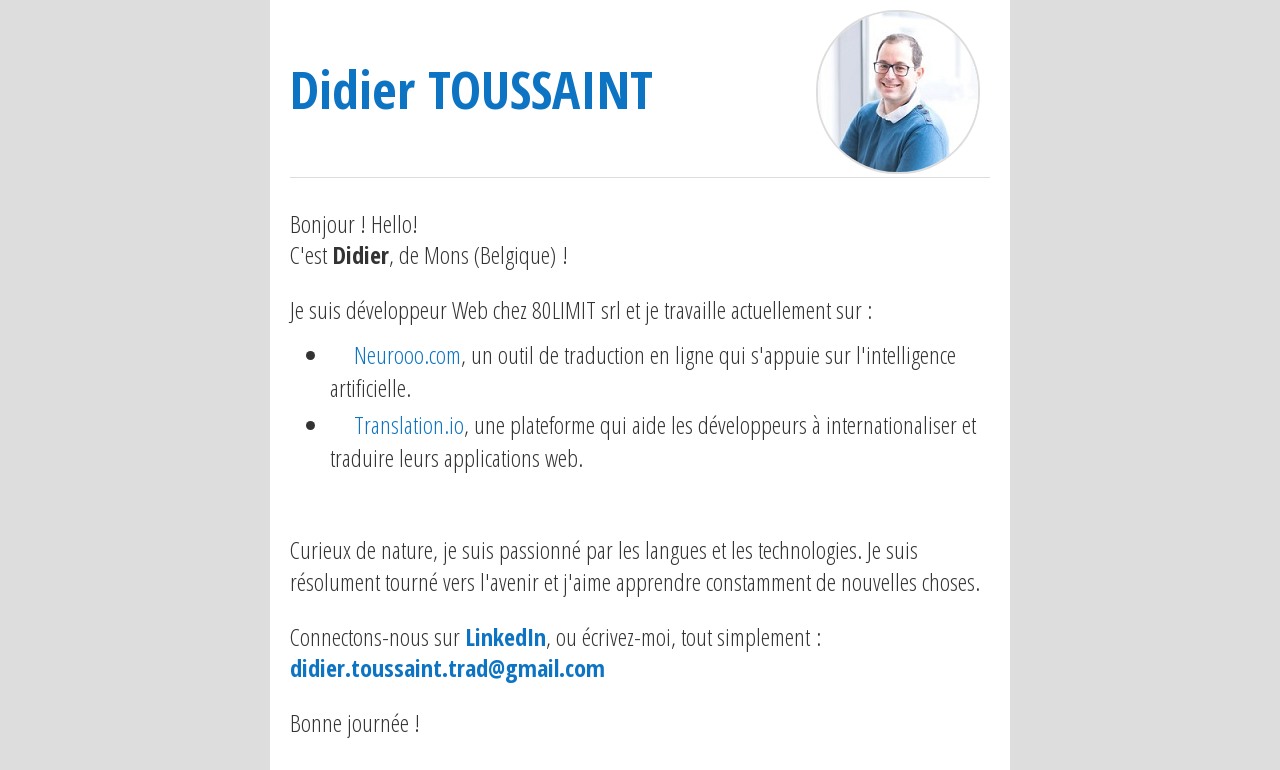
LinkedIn (505, 636)
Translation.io (409, 424)
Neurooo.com (407, 354)
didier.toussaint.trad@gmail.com (447, 667)
